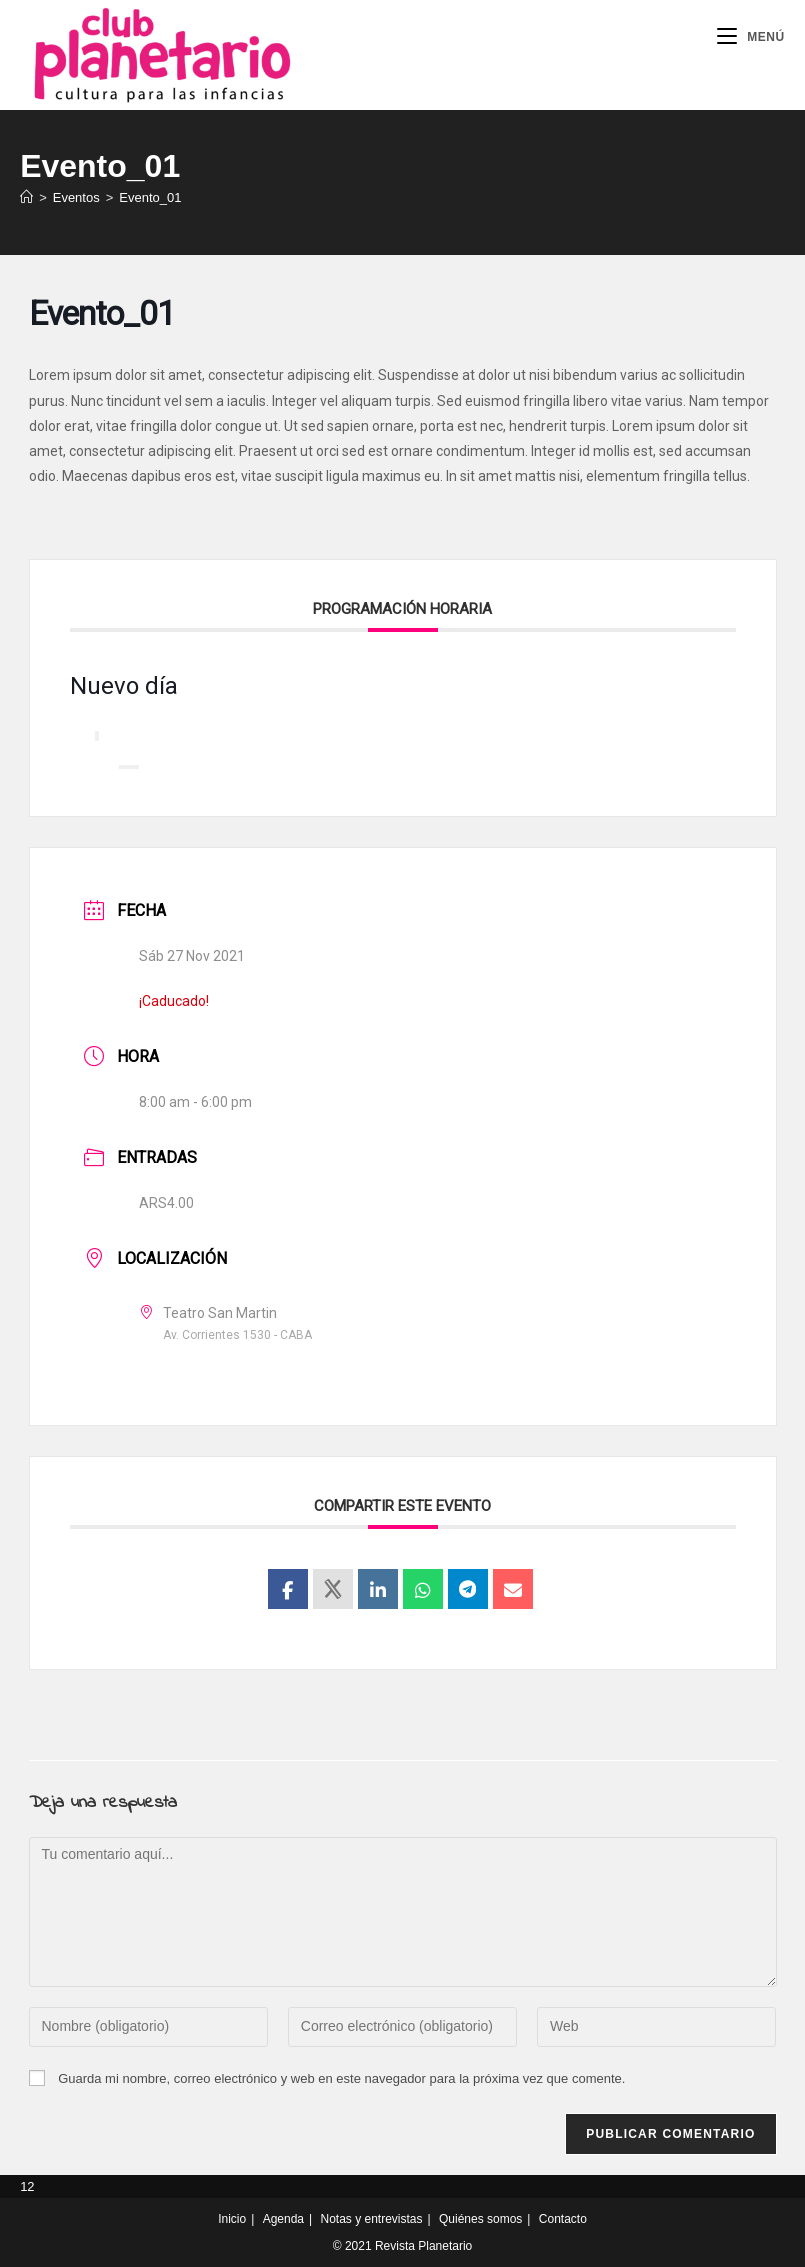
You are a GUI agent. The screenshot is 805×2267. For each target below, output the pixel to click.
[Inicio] (26, 197)
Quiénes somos (480, 2219)
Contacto (563, 2219)
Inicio (232, 2219)
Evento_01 (150, 197)
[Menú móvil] (751, 37)
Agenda (283, 2219)
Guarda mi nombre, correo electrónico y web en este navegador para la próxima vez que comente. (341, 2078)
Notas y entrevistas (371, 2219)
